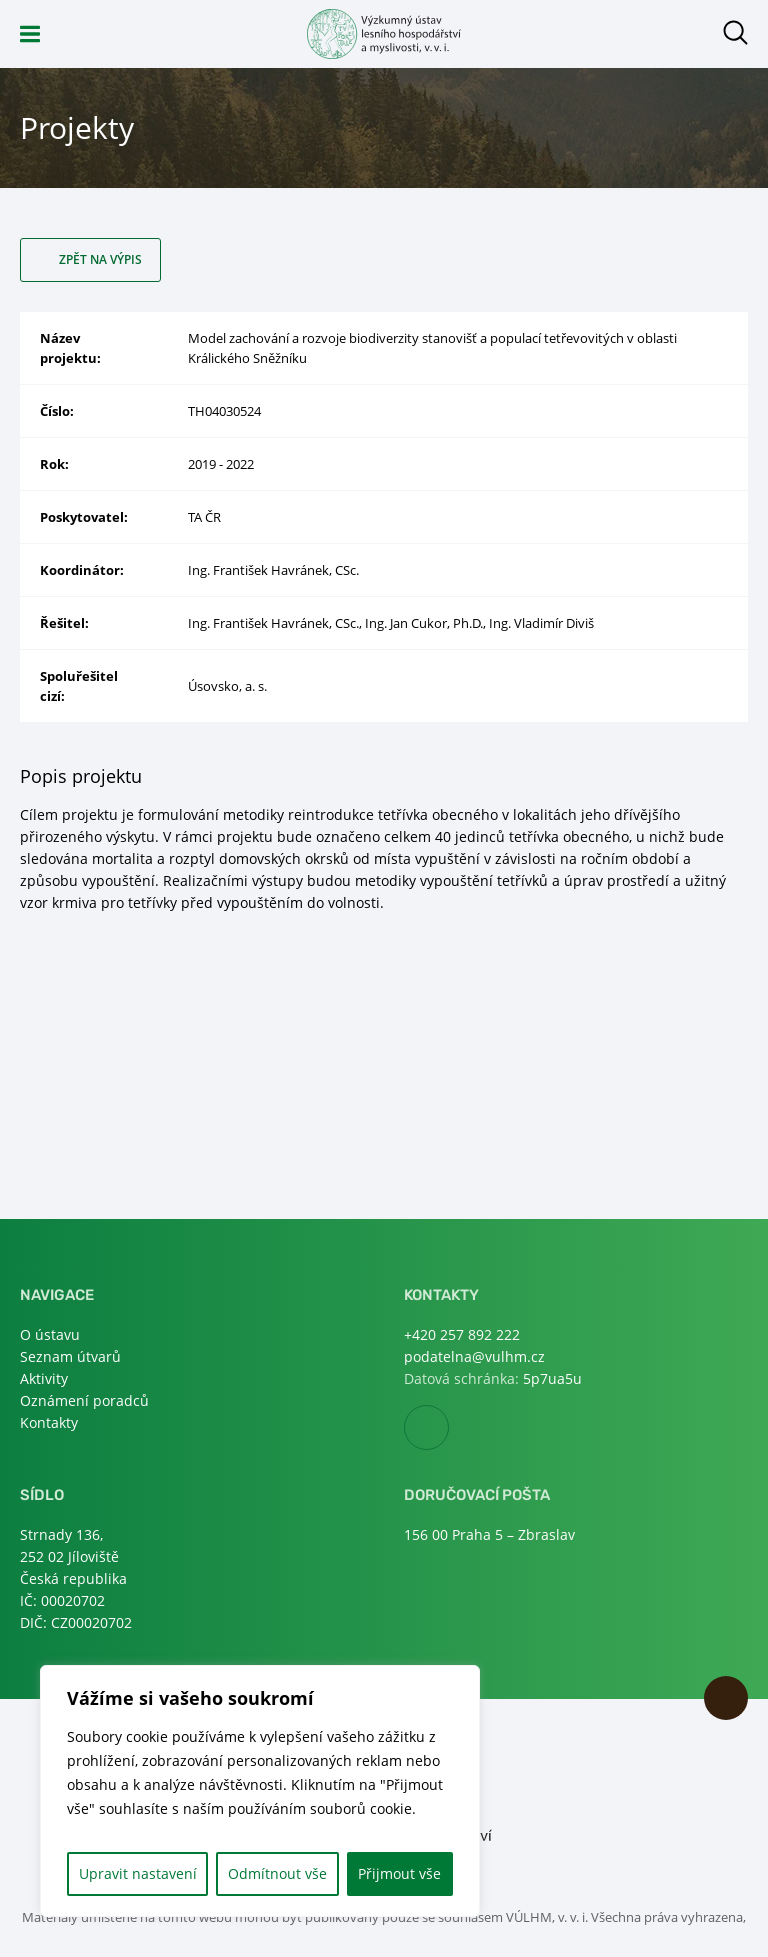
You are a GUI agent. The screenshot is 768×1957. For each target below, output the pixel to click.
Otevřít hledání (735, 32)
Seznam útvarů (70, 1356)
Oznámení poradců (84, 1400)
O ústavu (50, 1334)
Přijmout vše (399, 1873)
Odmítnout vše (277, 1873)
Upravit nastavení (138, 1873)
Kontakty (49, 1422)
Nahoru (726, 1698)
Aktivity (44, 1378)
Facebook (448, 1428)
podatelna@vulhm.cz (474, 1356)
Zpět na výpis (100, 259)
